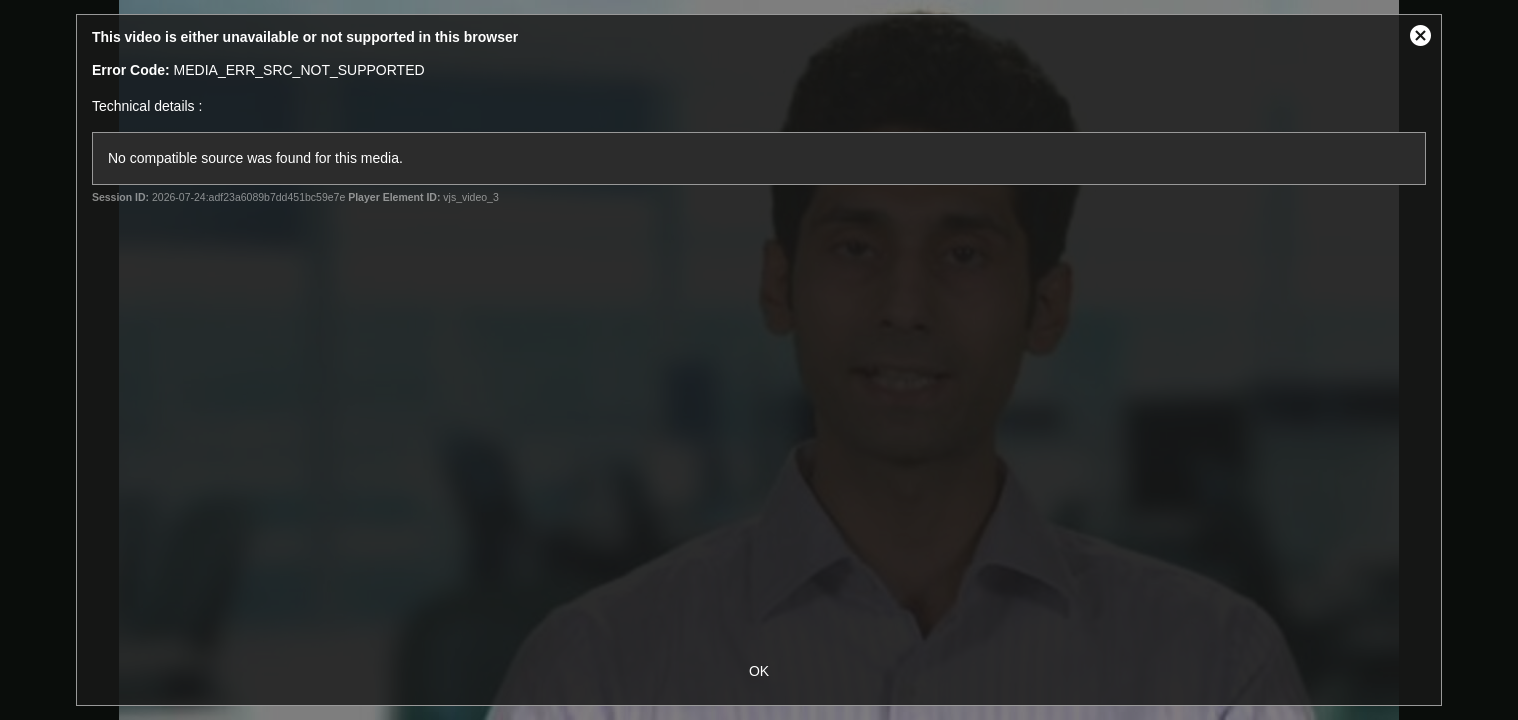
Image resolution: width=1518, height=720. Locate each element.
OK (759, 671)
